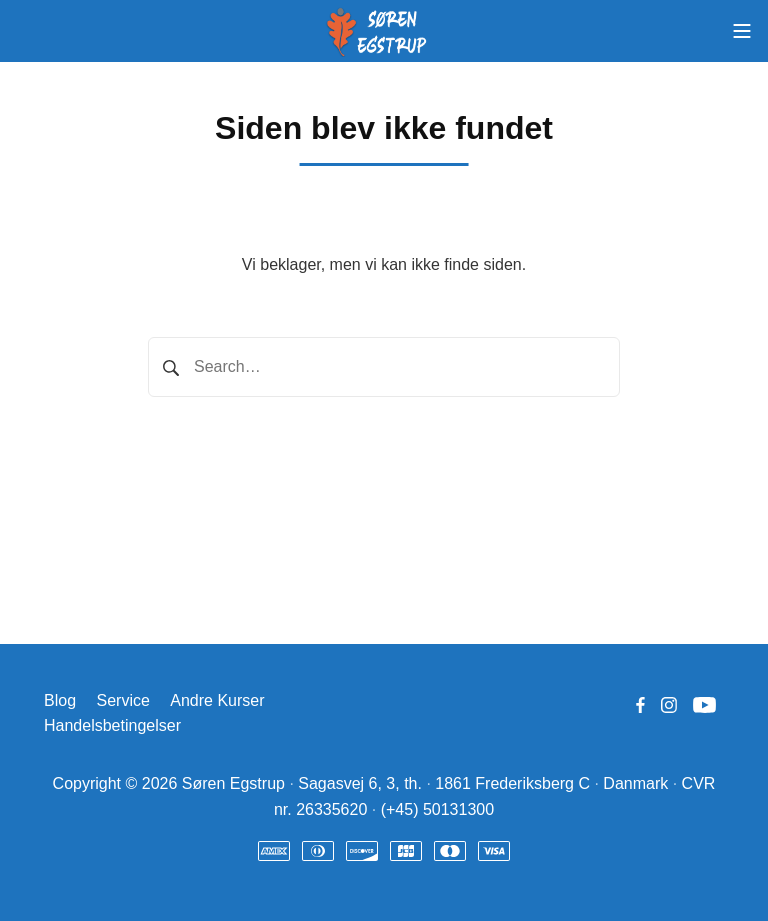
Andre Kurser (217, 700)
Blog (60, 700)
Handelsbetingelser (112, 725)
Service (122, 700)
